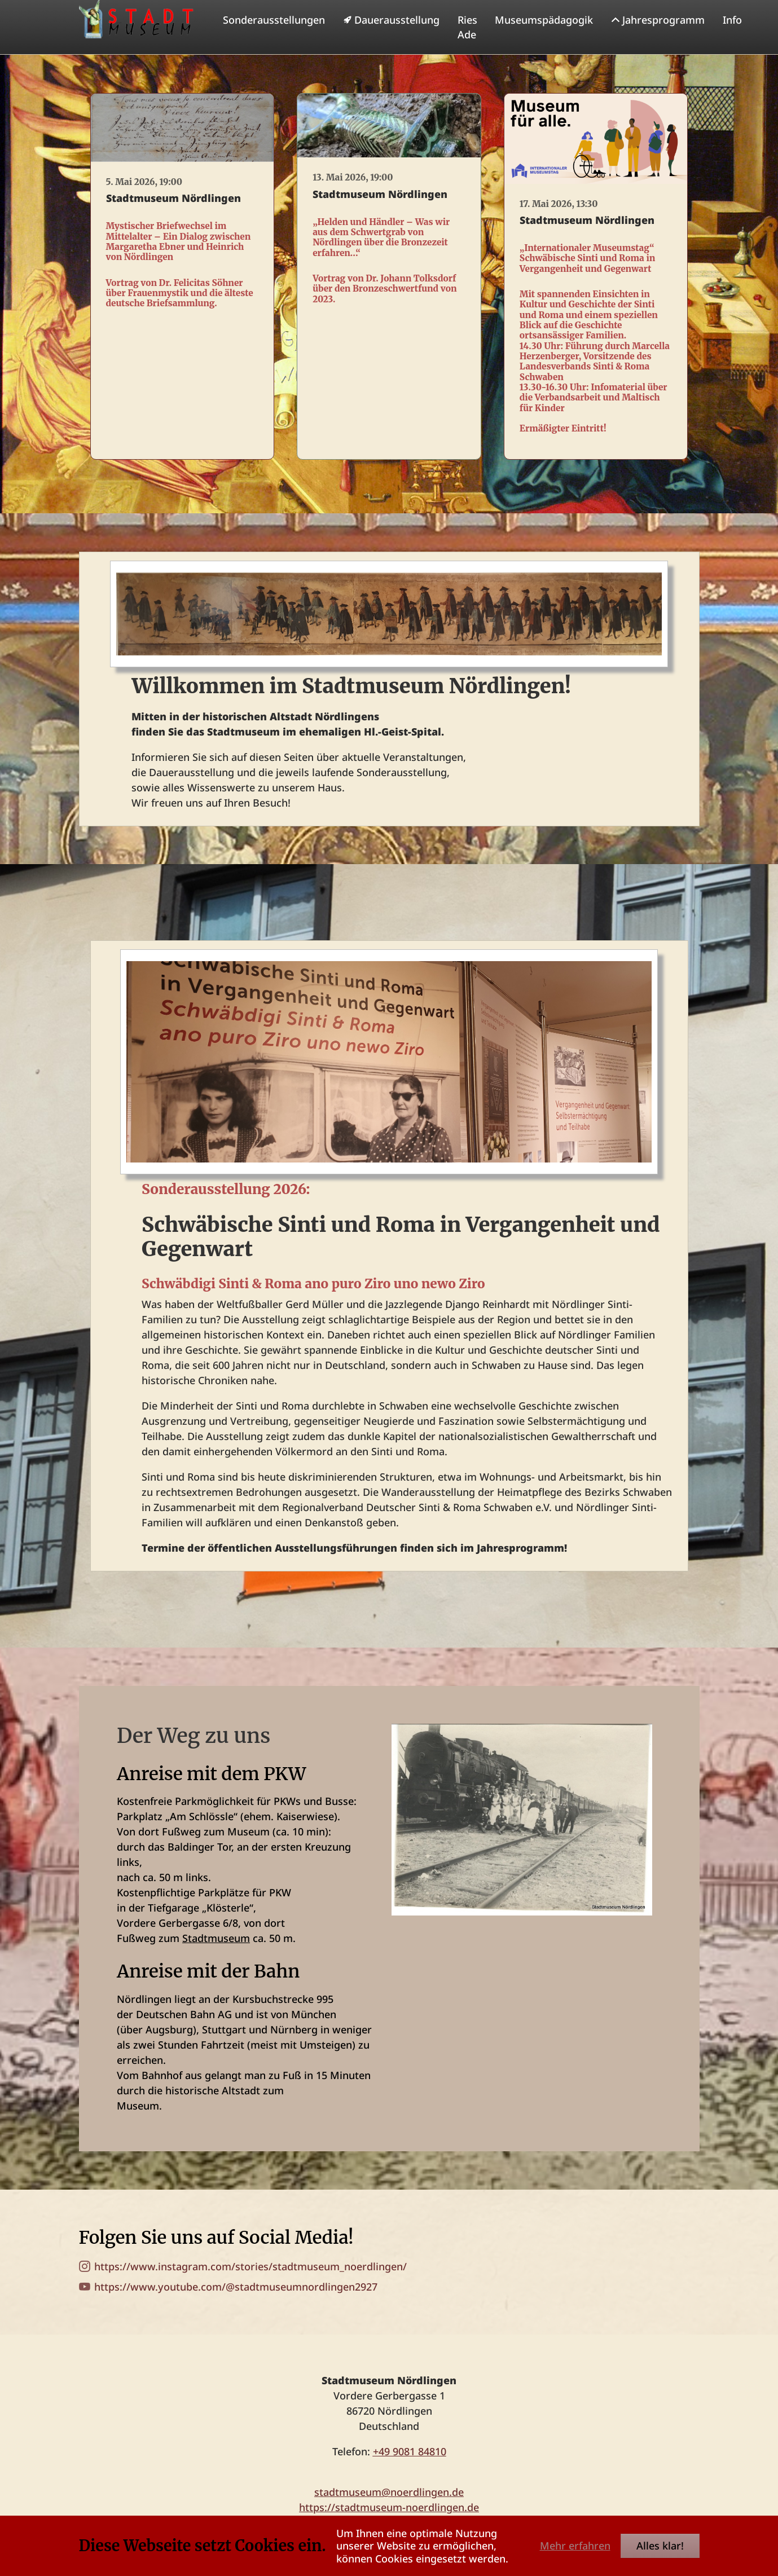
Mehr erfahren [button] (575, 2545)
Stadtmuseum (216, 1960)
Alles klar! (660, 2545)
